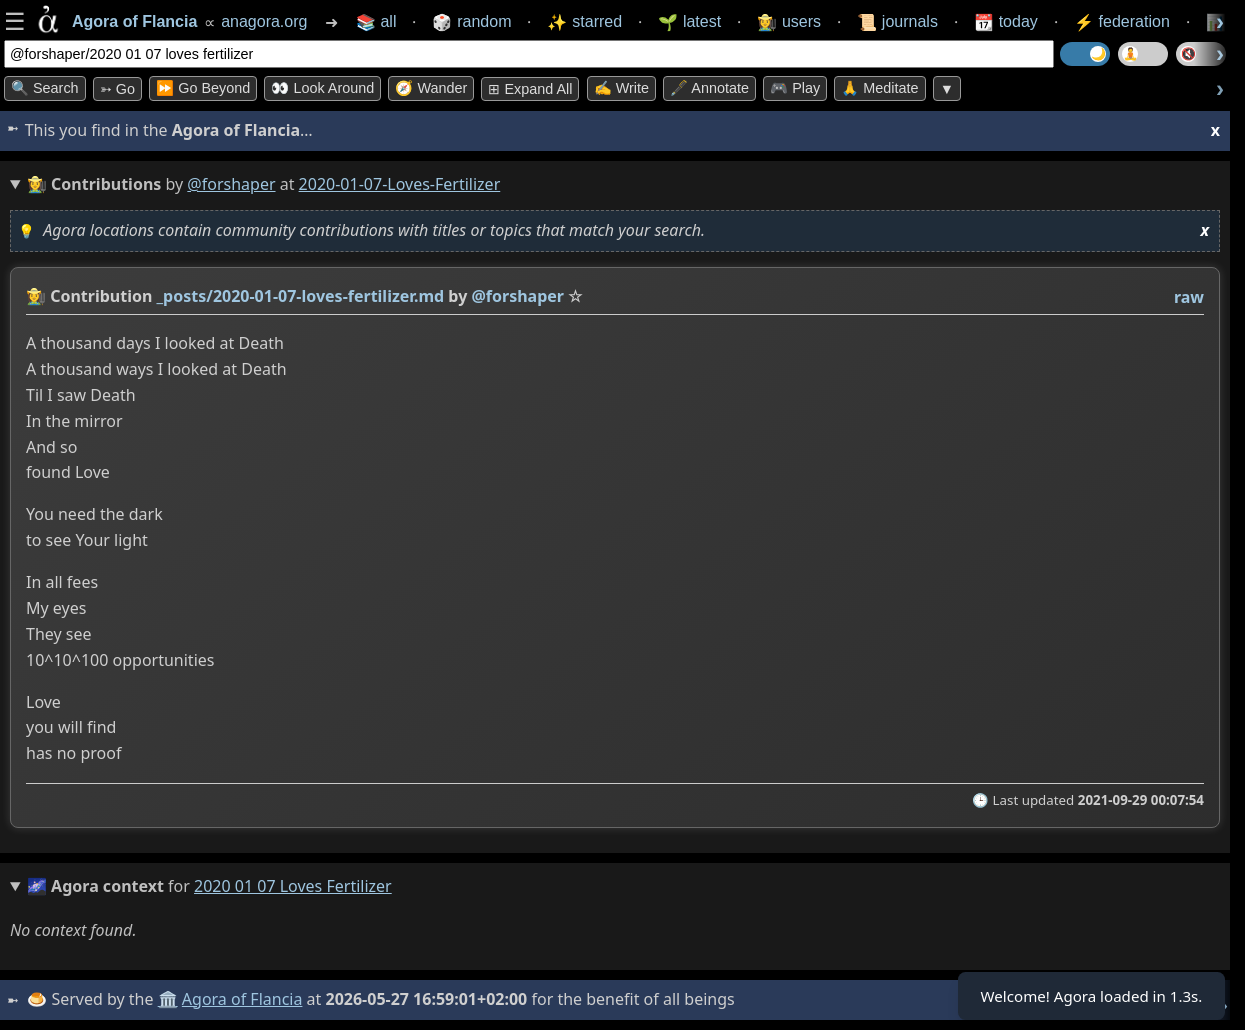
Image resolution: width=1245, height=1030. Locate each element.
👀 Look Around (322, 88)
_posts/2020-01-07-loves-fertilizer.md (301, 296)
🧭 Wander (431, 88)
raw (1189, 297)
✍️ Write (621, 88)
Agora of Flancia (244, 999)
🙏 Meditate (879, 88)
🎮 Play (795, 88)
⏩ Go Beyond (203, 88)
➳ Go (117, 89)
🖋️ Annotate (709, 88)
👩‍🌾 (36, 296)
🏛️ (169, 999)
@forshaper (231, 184)
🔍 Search (45, 88)
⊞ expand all (530, 89)
